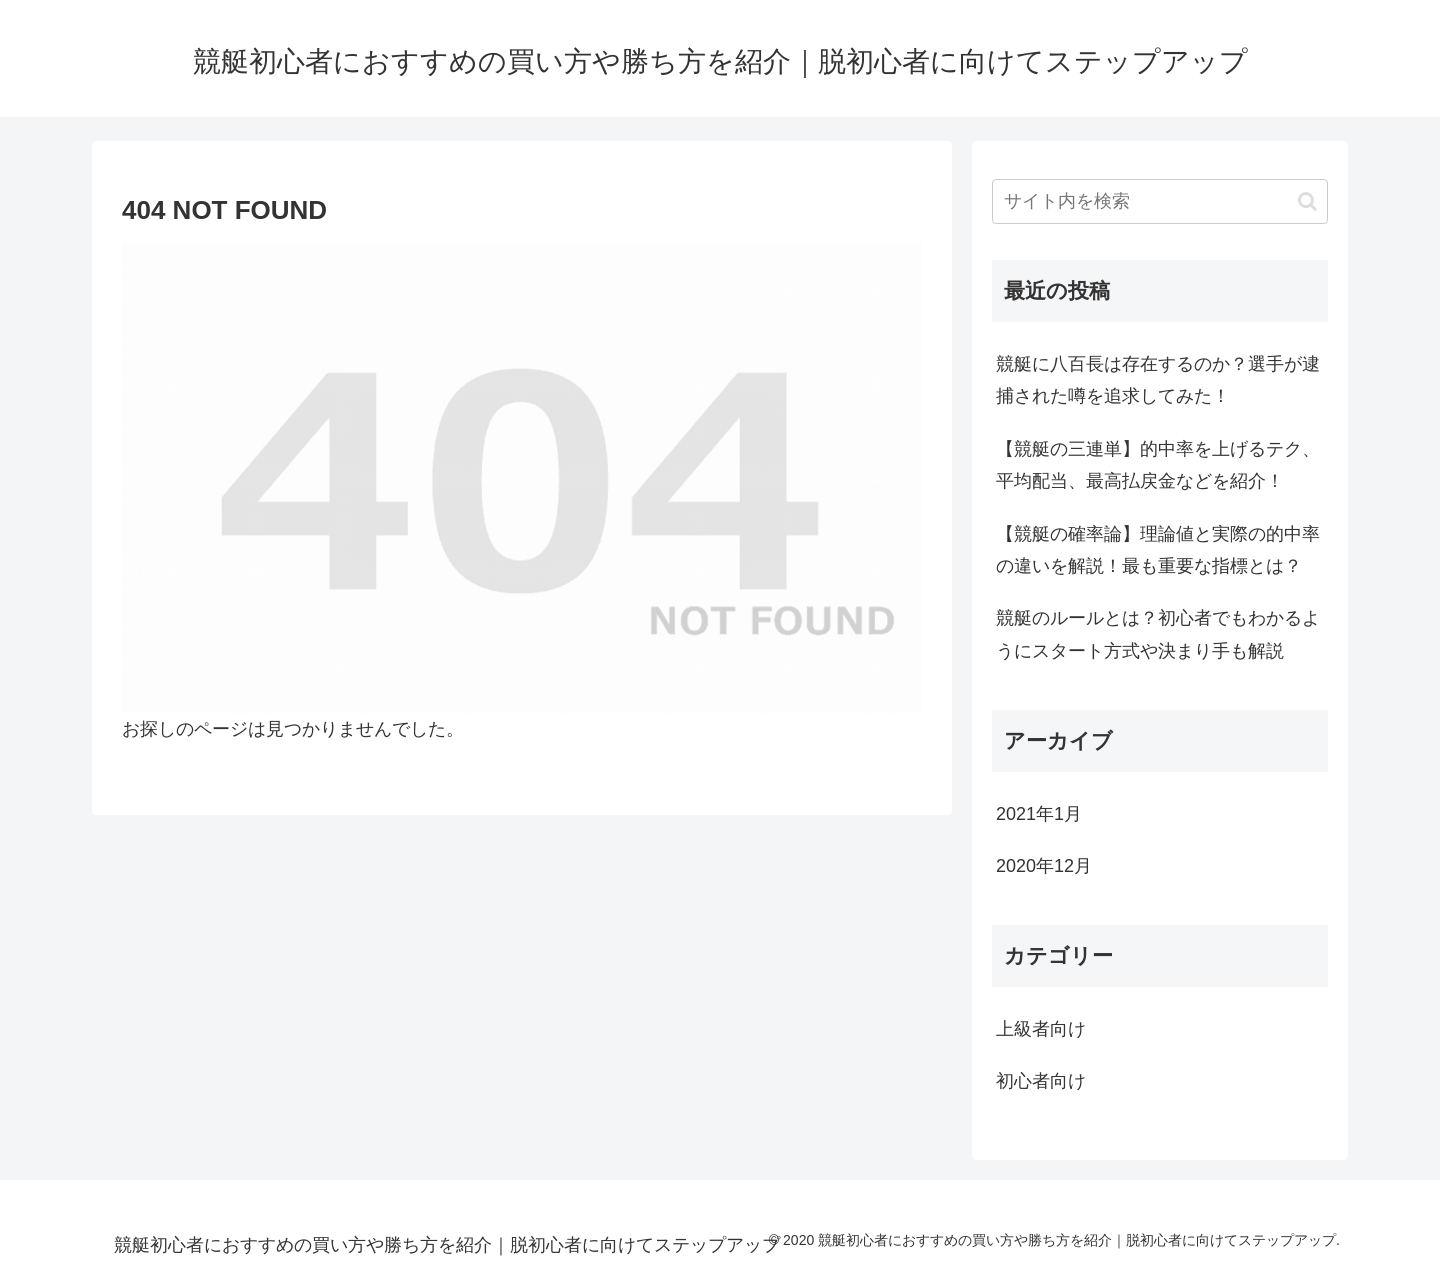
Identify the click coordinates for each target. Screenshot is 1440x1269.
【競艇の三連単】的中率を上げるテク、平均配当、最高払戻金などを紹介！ (1158, 465)
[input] (1160, 201)
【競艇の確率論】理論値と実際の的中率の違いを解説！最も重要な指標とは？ (1158, 550)
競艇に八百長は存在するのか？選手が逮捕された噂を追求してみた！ (1158, 380)
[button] (1307, 201)
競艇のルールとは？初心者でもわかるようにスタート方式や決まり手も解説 (1158, 634)
